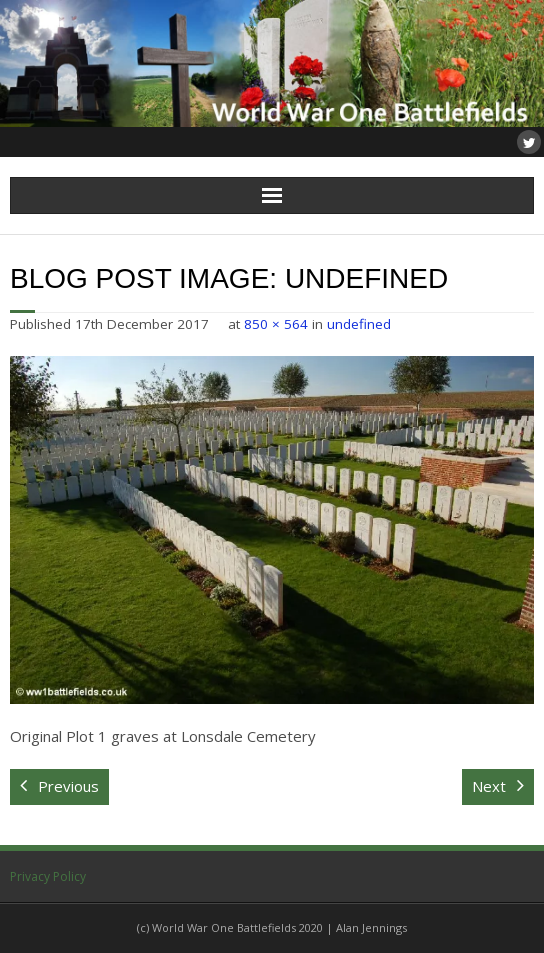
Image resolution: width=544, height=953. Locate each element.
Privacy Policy (48, 876)
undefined (359, 324)
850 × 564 (276, 324)
